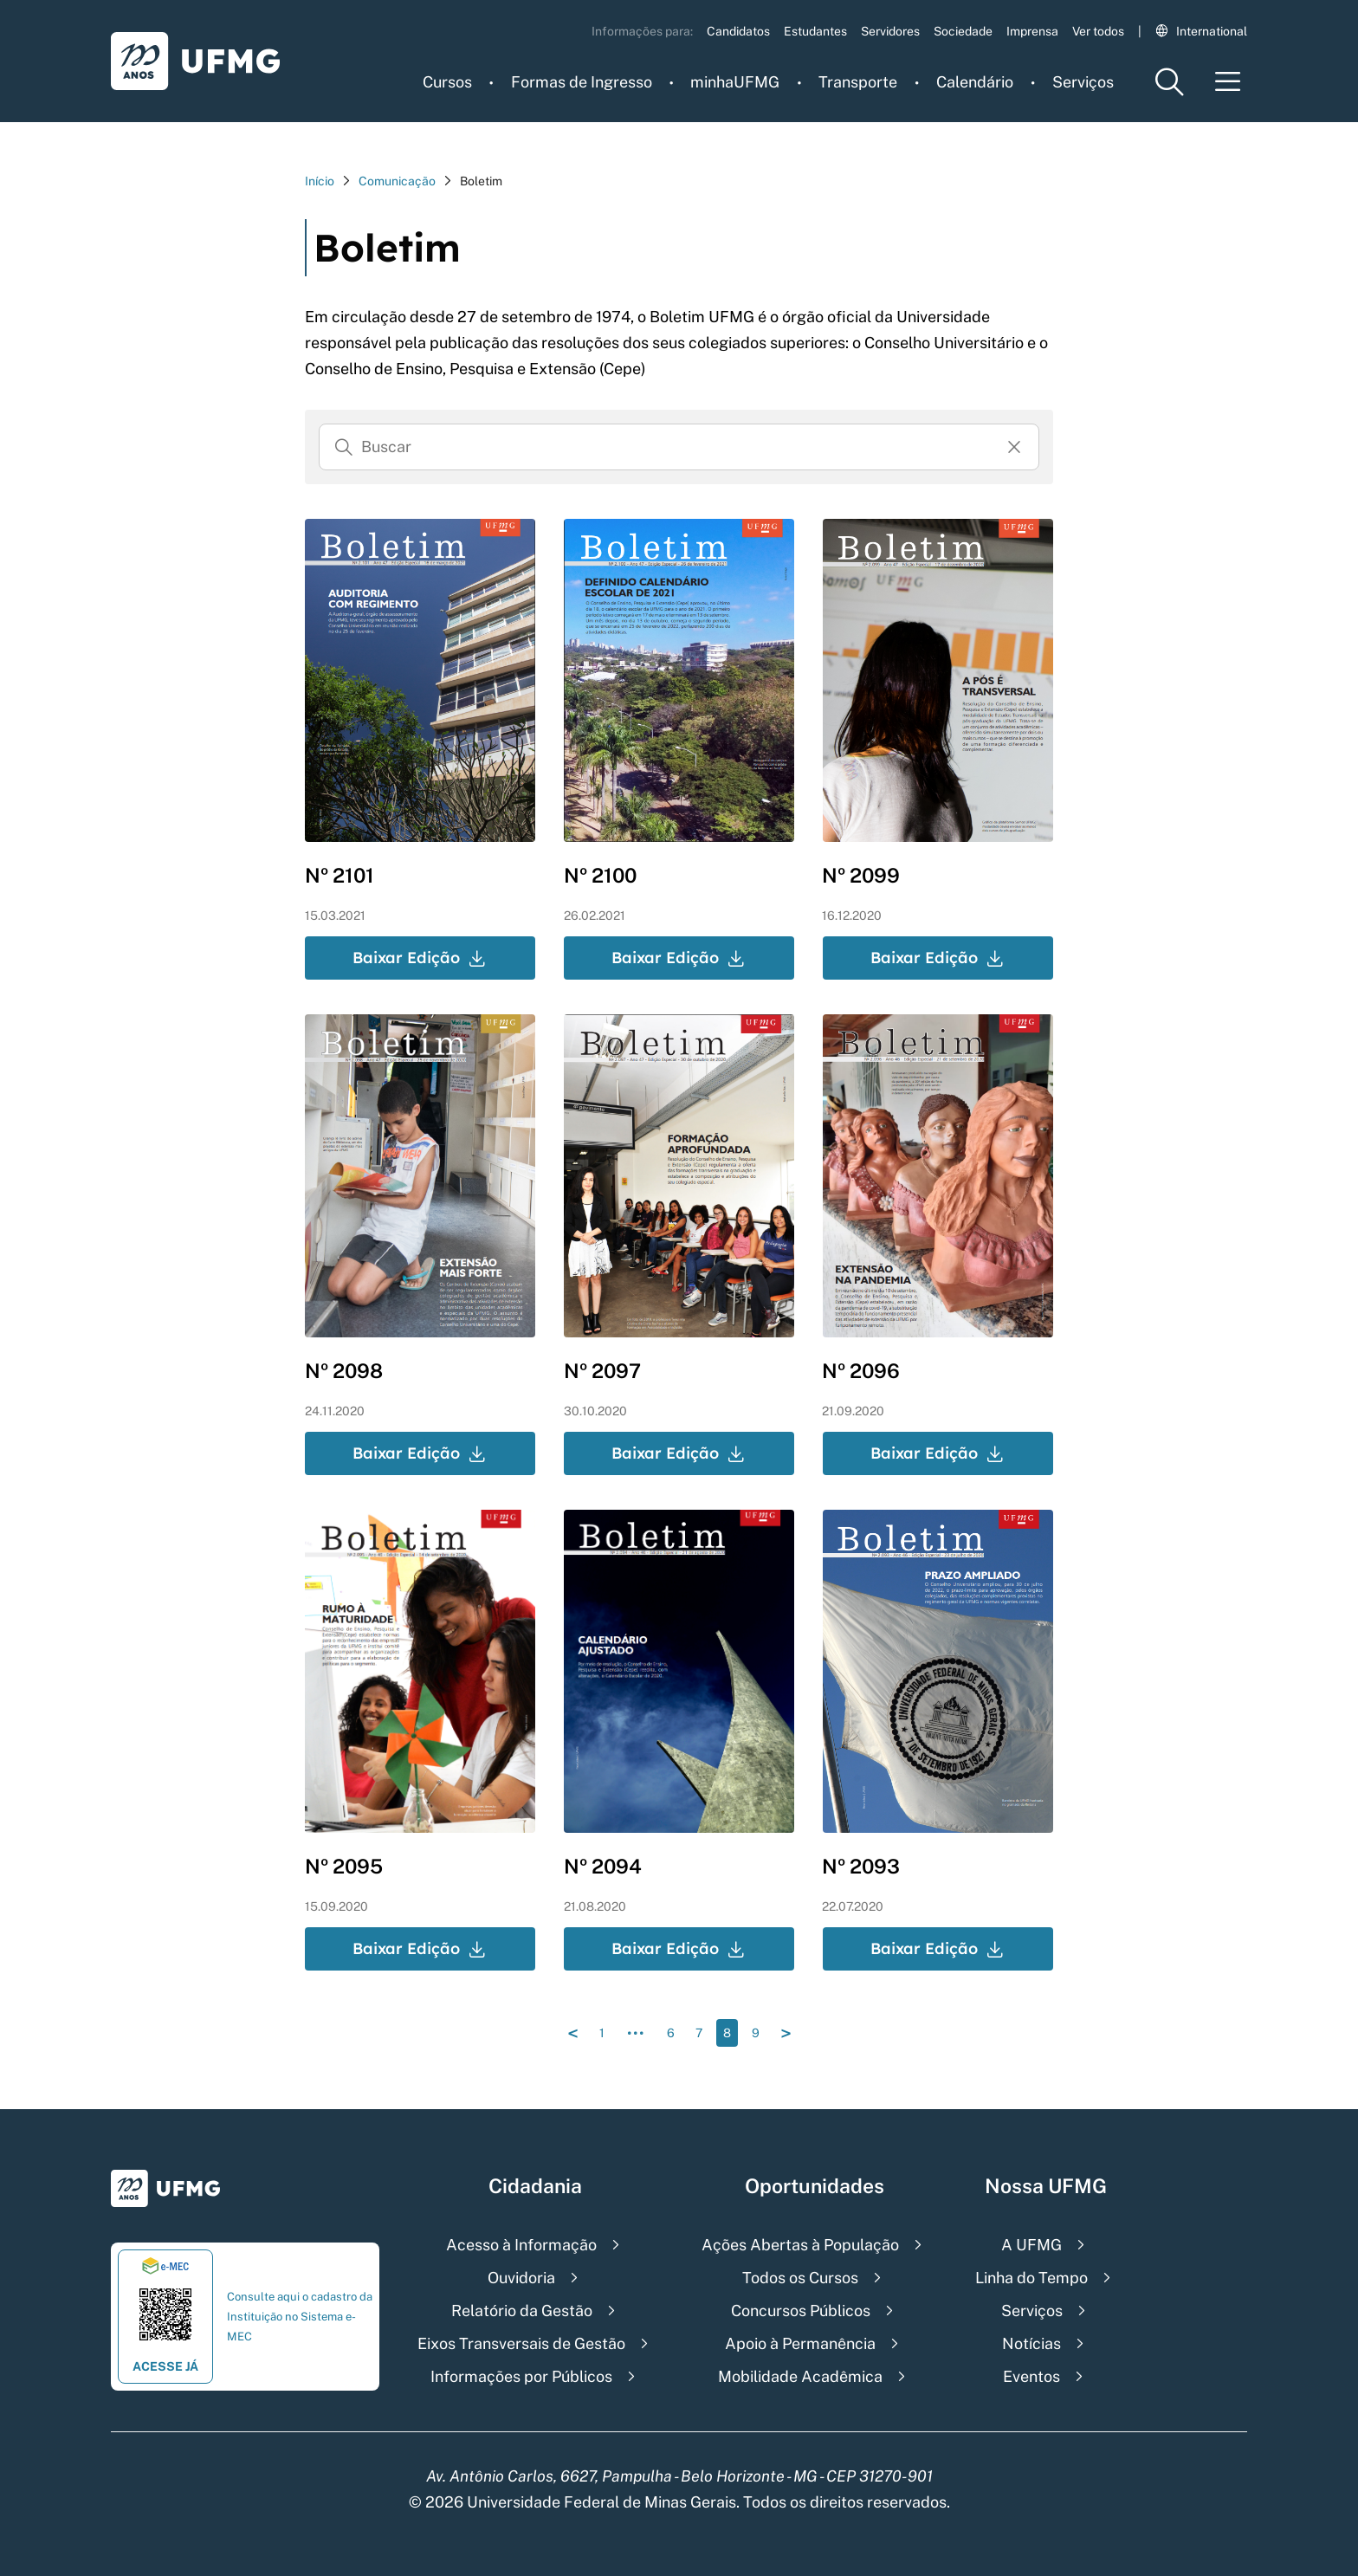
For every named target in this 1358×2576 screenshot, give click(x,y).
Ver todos (1098, 31)
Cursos (447, 82)
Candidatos (738, 31)
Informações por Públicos (521, 2376)
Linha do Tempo (1031, 2278)
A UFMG (1031, 2245)
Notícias (1031, 2343)
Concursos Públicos (800, 2310)
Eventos (1031, 2376)
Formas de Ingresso (581, 82)
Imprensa (1032, 31)
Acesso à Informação (521, 2245)
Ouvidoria (521, 2278)
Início (319, 181)
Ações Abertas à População (800, 2245)
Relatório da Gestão (521, 2310)
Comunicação (397, 181)
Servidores (890, 31)
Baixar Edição (420, 958)
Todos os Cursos (800, 2278)
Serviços (1083, 82)
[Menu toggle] (1228, 81)
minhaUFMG (734, 82)
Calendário (974, 82)
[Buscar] (343, 447)
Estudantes (815, 31)
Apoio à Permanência (800, 2343)
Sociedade (963, 31)
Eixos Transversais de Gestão (521, 2343)
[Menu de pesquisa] (1169, 81)
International (1201, 31)
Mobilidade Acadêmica (800, 2376)
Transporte (857, 82)
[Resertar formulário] (1014, 447)
